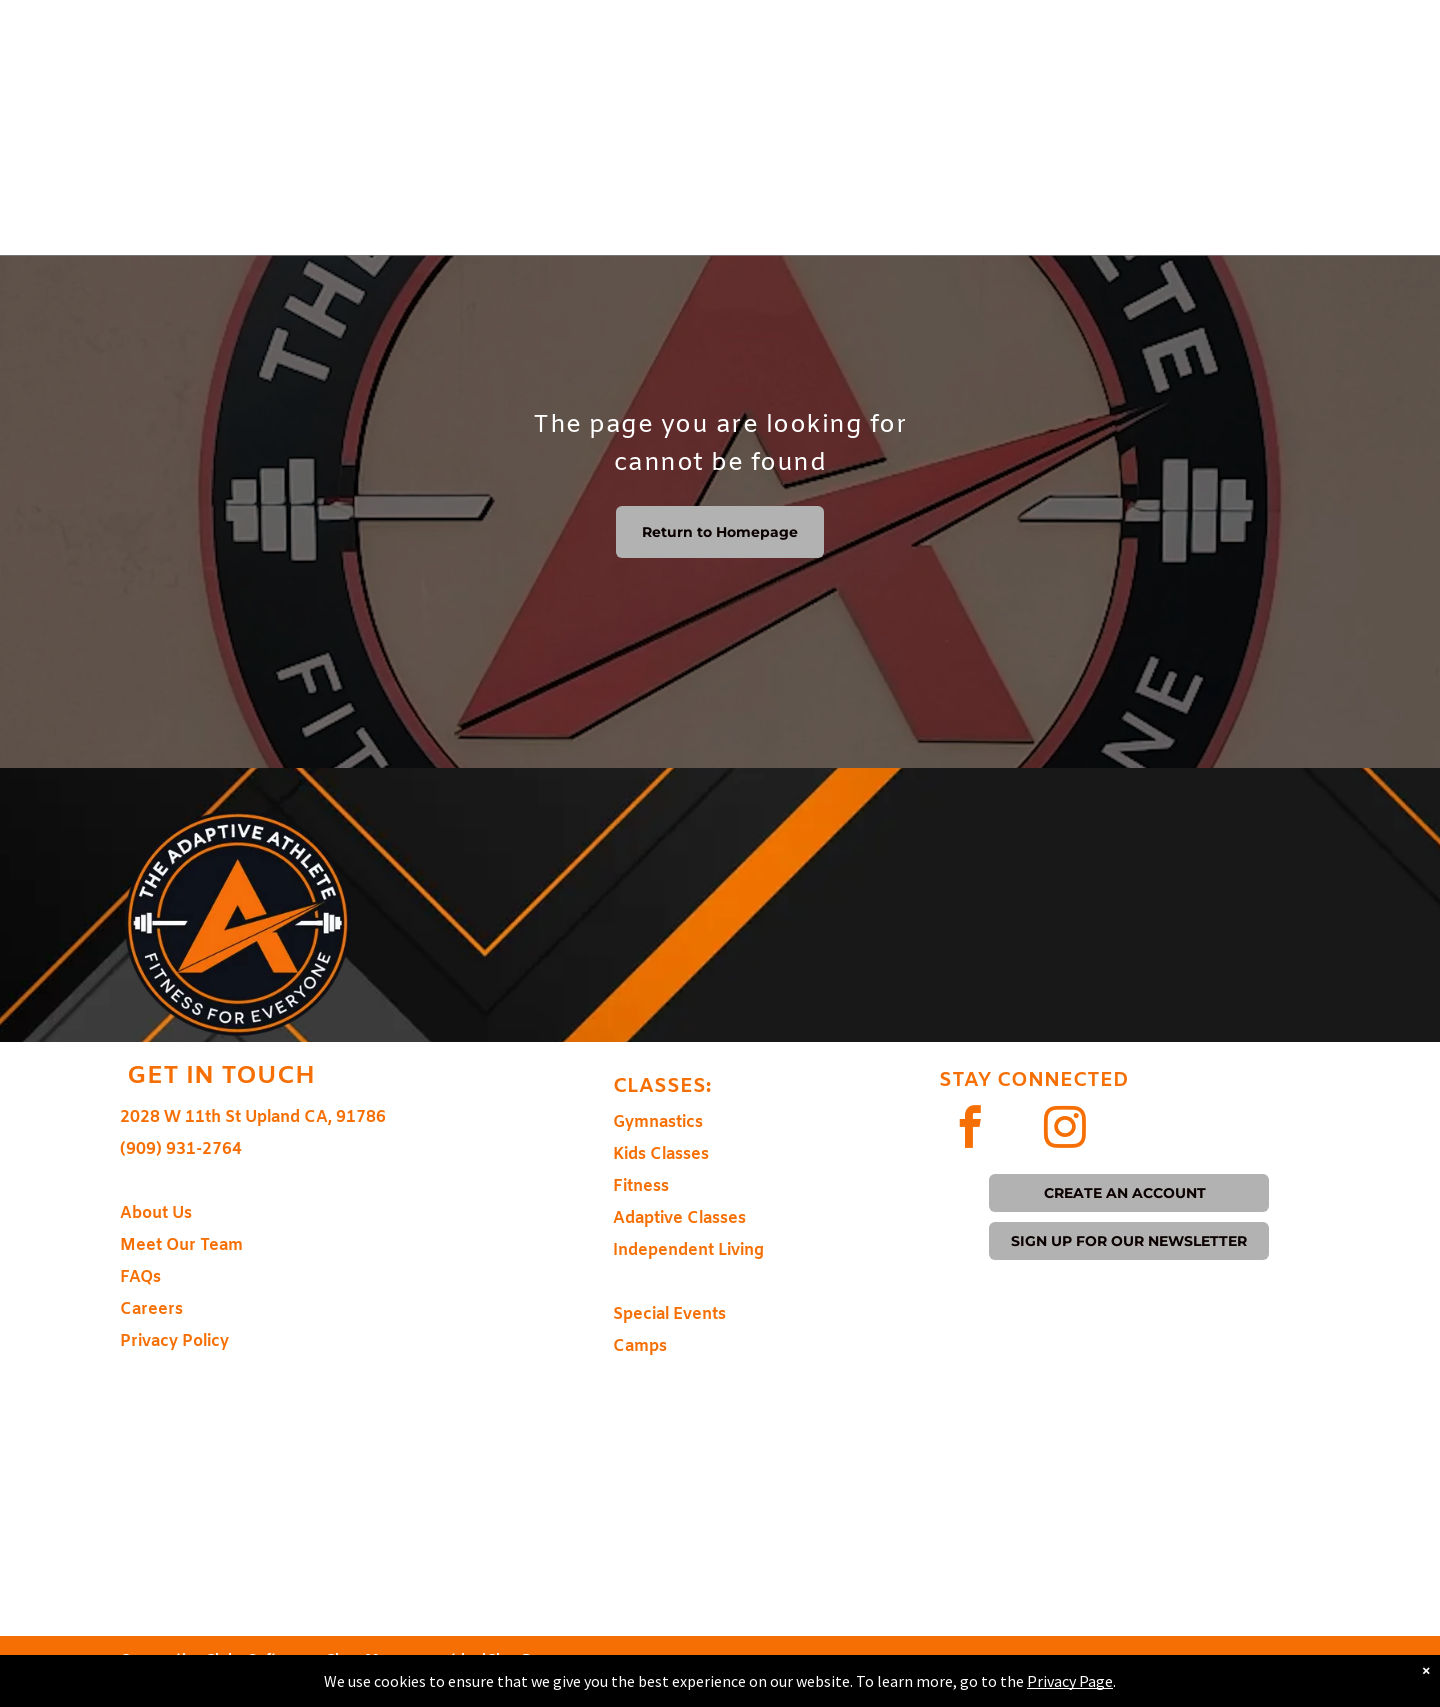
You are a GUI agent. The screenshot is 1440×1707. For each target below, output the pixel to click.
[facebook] (970, 1130)
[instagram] (1065, 1130)
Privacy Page (1070, 1681)
